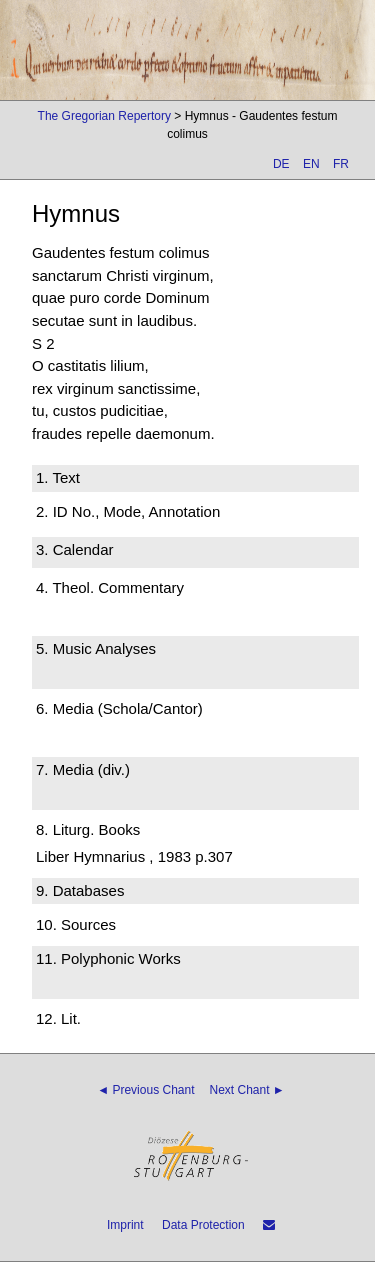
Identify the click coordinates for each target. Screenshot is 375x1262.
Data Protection (203, 1225)
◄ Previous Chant (145, 1090)
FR (341, 164)
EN (311, 164)
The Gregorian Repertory (104, 116)
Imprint (125, 1225)
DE (281, 164)
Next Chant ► (247, 1090)
